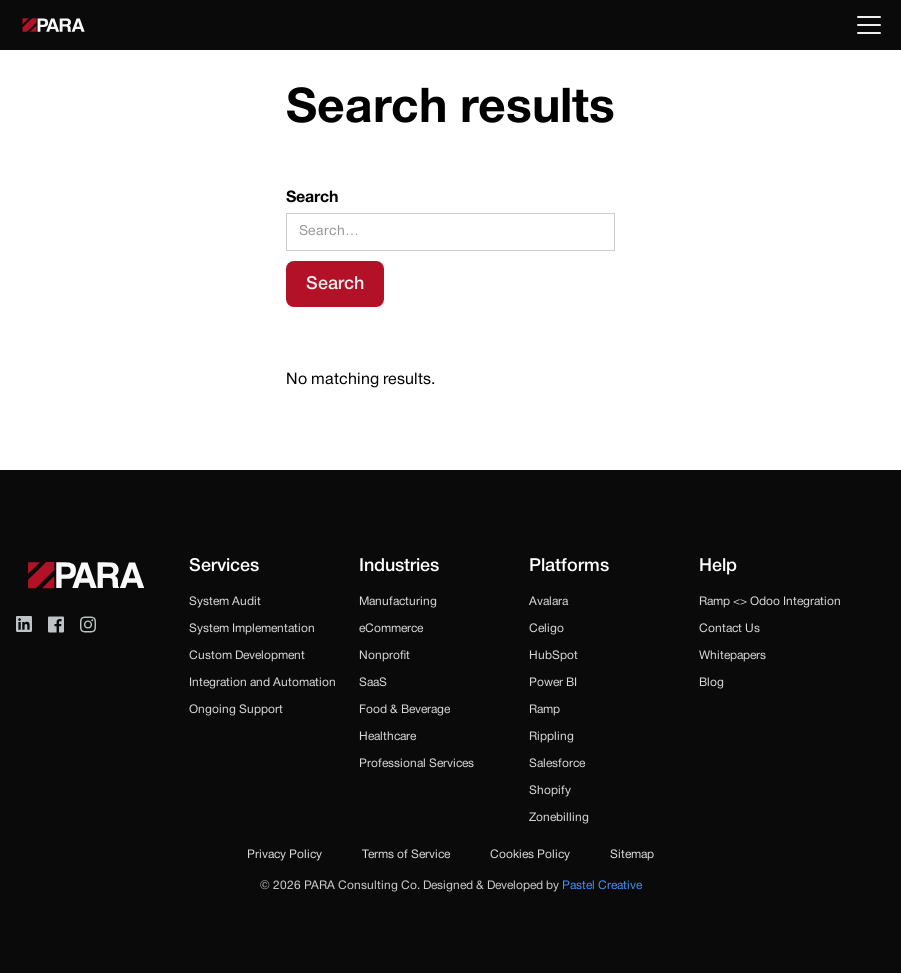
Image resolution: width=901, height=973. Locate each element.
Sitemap (632, 854)
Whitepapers (732, 655)
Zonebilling (559, 817)
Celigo (546, 628)
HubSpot (553, 655)
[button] (865, 25)
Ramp (544, 709)
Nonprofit (384, 655)
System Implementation (252, 628)
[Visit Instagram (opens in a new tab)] (88, 624)
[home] (53, 25)
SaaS (373, 682)
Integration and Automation (262, 682)
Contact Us (729, 628)
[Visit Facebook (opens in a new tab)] (56, 624)
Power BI (553, 682)
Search (312, 198)
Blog (711, 682)
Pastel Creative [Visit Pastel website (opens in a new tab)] (602, 885)
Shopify (550, 790)
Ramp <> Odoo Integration (770, 601)
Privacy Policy (284, 854)
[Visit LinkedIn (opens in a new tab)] (24, 624)
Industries (399, 566)
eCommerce (391, 628)
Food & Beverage (404, 709)
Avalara (548, 601)
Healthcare (387, 736)
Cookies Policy (530, 854)
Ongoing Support (236, 709)
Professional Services (416, 763)
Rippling (551, 736)
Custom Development (247, 655)
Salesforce (557, 763)
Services (224, 566)
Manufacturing (398, 601)
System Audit (225, 601)
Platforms (569, 566)
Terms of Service (406, 854)
